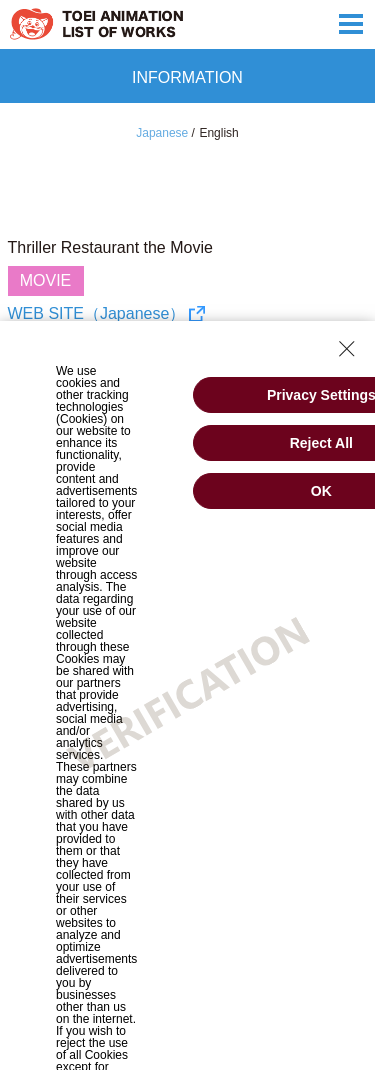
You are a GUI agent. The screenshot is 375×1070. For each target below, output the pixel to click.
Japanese (162, 133)
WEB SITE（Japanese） (97, 313)
